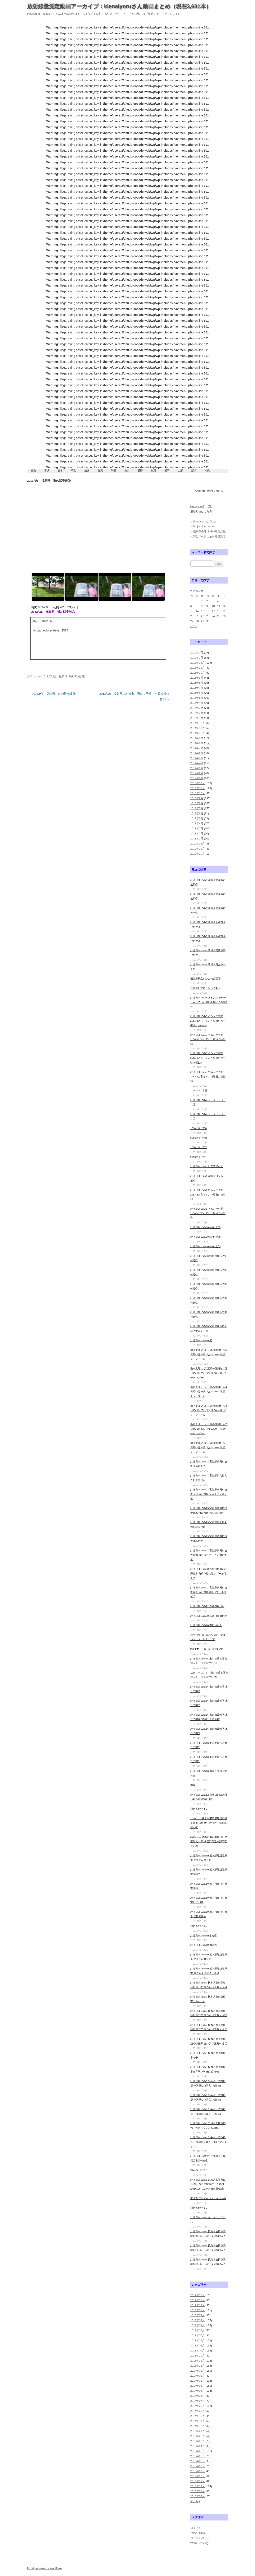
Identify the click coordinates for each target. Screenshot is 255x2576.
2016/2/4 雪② (199, 1147)
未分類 (194, 2501)
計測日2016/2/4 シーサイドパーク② (208, 1102)
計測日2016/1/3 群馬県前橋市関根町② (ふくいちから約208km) (208, 2261)
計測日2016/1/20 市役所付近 (206, 1625)
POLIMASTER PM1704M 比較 (207, 1649)
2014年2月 (196, 773)
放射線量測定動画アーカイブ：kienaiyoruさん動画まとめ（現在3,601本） (119, 6)
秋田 (153, 470)
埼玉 (113, 470)
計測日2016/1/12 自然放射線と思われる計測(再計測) (208, 1797)
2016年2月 (196, 652)
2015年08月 (197, 2466)
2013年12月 (197, 783)
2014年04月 (197, 2385)
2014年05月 (197, 2390)
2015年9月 (196, 677)
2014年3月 (196, 768)
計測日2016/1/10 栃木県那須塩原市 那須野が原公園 (208, 1857)
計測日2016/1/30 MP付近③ (205, 1227)
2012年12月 (197, 843)
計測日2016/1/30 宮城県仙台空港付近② (208, 1300)
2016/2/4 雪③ (199, 1137)
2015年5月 (196, 697)
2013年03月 (197, 2320)
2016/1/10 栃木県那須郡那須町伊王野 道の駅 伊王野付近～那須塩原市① (208, 1841)
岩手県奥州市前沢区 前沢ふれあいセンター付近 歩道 (208, 1637)
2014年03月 (197, 2380)
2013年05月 (197, 2330)
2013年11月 (197, 788)
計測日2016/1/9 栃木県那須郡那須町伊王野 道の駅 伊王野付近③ (208, 2013)
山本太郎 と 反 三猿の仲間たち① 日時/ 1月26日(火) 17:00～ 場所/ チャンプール (209, 1447)
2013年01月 (197, 2310)
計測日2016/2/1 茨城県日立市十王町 (208, 1178)
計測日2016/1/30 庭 (201, 1340)
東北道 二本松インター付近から (208, 2198)
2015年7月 (196, 687)
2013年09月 (49, 676)
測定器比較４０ (199, 1808)
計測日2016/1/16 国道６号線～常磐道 (208, 1773)
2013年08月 (197, 2345)
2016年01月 (197, 2491)
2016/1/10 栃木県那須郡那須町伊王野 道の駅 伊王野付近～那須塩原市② (208, 1823)
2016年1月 (196, 657)
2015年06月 (197, 2456)
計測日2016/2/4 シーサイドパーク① (208, 1116)
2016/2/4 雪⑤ (199, 1090)
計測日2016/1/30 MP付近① (205, 1246)
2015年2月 (196, 712)
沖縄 (207, 470)
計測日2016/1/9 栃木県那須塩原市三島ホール (208, 1999)
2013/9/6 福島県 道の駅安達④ (53, 611)
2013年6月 (196, 813)
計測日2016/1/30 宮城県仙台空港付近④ (208, 1272)
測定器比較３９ (199, 1925)
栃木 (60, 470)
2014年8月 (196, 743)
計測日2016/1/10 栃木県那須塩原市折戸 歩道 (208, 1900)
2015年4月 (196, 702)
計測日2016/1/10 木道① (203, 1944)
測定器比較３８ (199, 2170)
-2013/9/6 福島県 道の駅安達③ (51, 693)
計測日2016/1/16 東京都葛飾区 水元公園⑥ (209, 1689)
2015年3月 (196, 707)
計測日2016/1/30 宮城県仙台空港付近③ (208, 1286)
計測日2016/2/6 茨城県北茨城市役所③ (208, 882)
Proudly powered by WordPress (45, 2568)
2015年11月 (197, 667)
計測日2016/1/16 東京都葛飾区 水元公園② (209, 1745)
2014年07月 (197, 2400)
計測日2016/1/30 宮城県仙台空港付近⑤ (208, 1258)
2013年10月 (197, 793)
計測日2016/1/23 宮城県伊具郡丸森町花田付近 (208, 1524)
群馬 (100, 470)
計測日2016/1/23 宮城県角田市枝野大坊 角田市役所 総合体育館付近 (208, 1494)
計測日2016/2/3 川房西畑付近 (206, 1166)
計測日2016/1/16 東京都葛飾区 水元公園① (209, 1759)
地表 (192, 1785)
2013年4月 (196, 823)
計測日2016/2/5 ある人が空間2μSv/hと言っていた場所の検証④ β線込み (208, 1058)
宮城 (46, 470)
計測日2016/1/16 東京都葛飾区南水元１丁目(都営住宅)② (208, 1660)
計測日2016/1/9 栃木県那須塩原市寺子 (208, 2055)
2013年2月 (196, 833)
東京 (126, 470)
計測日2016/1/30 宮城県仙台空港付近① (208, 1314)
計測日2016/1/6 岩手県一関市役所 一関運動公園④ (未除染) (208, 2083)
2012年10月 (197, 853)
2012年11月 (197, 848)
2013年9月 (196, 798)
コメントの (200, 2538)
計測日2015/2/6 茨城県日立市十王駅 (208, 966)
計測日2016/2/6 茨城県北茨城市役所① (208, 910)
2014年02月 (197, 2375)
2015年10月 (197, 672)
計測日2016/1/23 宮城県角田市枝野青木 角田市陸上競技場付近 (208, 1510)
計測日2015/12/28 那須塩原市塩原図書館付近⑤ (208, 2158)
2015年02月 (197, 2436)
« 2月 (193, 626)
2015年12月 (197, 662)
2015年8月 (196, 682)
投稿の (197, 2533)
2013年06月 (197, 2335)
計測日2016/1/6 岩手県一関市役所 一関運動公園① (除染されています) (209, 2142)
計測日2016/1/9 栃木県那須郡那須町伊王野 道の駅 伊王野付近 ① (209, 2041)
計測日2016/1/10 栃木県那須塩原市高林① (208, 1886)
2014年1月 (196, 778)
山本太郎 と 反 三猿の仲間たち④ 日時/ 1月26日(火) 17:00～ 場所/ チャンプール (209, 1391)
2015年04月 (197, 2446)
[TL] (210, 506)
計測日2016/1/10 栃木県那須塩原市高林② (208, 1871)
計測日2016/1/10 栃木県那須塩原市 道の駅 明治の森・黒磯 (208, 1970)
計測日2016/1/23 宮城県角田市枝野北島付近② (208, 1463)
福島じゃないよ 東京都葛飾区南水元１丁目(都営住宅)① (209, 1675)
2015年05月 (197, 2451)
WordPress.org (199, 2543)
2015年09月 (197, 2471)
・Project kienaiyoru (202, 526)
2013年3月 (196, 828)
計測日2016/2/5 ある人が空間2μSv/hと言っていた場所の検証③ (208, 1039)
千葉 (73, 470)
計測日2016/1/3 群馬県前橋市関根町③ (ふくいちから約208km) (208, 2247)
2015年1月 (196, 717)
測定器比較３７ (199, 2207)
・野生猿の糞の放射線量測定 (208, 536)
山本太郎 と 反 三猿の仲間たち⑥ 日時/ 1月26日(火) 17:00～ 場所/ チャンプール (209, 1354)
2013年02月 (197, 2315)
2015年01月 (197, 2431)
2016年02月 (197, 2496)
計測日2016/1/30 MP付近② (205, 1236)
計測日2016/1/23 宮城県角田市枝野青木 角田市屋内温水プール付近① (208, 1592)
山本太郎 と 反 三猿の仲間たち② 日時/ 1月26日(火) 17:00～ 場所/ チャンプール (209, 1429)
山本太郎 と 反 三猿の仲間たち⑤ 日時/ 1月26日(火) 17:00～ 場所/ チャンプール (209, 1373)
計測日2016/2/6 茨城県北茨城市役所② (208, 896)
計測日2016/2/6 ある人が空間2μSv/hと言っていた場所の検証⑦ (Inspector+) (208, 1021)
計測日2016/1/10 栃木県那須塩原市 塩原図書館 (208, 1914)
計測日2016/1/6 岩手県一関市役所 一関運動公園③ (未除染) (208, 2097)
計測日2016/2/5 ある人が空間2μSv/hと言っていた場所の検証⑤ (208, 1076)
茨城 (86, 470)
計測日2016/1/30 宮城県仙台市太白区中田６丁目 (208, 1328)
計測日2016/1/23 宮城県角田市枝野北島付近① (208, 1538)
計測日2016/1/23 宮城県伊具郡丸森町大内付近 (208, 1477)
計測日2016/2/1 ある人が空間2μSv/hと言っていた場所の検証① (208, 1213)
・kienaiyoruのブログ (203, 521)
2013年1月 (196, 838)
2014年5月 (196, 758)
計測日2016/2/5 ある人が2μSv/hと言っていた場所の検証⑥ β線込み (209, 1002)
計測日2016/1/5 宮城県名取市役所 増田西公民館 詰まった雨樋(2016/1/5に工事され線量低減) (208, 2184)
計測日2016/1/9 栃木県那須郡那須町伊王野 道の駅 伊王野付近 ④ (209, 1984)
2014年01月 (197, 2370)
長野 (140, 470)
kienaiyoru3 (197, 506)
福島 (33, 470)
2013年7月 (196, 808)
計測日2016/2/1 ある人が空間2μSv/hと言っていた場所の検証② (208, 1194)
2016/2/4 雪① (199, 1157)
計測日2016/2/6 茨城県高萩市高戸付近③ (208, 924)
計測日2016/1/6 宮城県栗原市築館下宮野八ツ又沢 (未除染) (208, 2125)
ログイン (195, 2528)
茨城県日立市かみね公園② (205, 978)
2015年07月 (197, 2461)
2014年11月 (197, 728)
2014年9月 (196, 738)
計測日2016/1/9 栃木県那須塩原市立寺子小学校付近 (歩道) (208, 2069)
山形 (180, 470)
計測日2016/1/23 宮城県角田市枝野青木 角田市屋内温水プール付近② (208, 1573)
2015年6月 (196, 692)
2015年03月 (197, 2441)
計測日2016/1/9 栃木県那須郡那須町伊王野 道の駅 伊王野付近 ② (209, 2027)
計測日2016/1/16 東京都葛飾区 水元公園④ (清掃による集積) (209, 1717)
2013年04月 (197, 2325)
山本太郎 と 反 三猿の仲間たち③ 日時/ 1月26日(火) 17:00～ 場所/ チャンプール (209, 1410)
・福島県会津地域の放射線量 (208, 531)
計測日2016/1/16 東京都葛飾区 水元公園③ (209, 1731)
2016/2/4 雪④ (199, 1128)
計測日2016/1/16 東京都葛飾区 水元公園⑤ (209, 1703)
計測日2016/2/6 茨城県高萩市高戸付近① (208, 952)
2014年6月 (196, 753)
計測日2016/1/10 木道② (203, 1935)
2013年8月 (196, 803)
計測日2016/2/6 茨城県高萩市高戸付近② (208, 938)
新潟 (193, 470)
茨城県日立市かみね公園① (205, 988)
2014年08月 (197, 2405)
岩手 (166, 470)
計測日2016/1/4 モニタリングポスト (208, 2219)
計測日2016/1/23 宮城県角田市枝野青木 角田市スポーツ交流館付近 (208, 1555)
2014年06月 (197, 2395)
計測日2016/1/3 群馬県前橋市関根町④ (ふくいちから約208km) (208, 2233)
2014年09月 (197, 2410)
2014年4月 (196, 763)
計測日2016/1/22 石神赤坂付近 (207, 1606)
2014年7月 (196, 748)
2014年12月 (197, 722)
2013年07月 (197, 2340)
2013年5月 (196, 818)
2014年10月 (197, 733)
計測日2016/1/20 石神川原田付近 (208, 1615)
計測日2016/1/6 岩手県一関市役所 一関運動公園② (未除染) (208, 2111)
